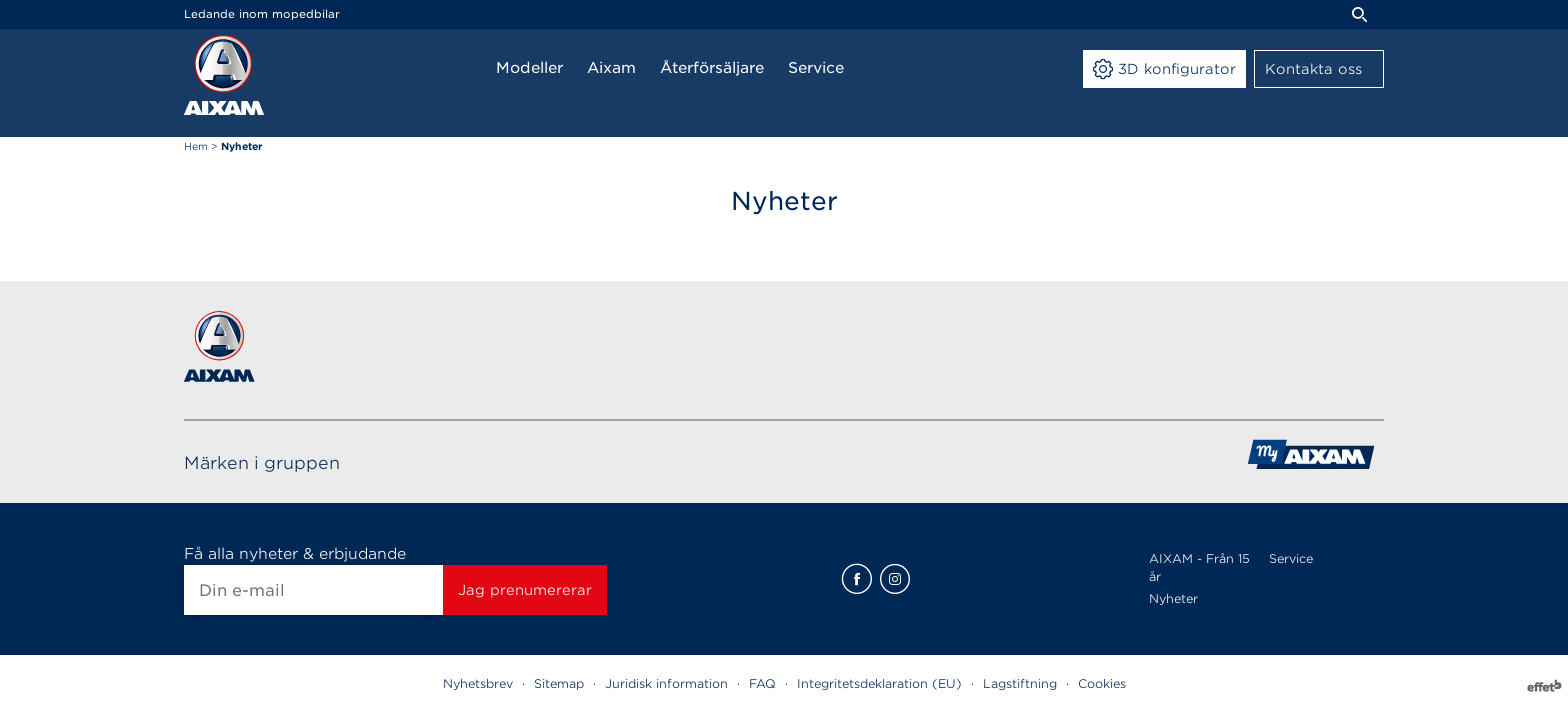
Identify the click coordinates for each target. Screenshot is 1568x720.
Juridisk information (666, 683)
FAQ (762, 683)
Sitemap (559, 683)
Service (1291, 558)
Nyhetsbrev (478, 683)
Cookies (1102, 683)
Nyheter (1173, 598)
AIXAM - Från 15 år (1199, 567)
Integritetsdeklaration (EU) (879, 683)
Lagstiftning (1020, 683)
